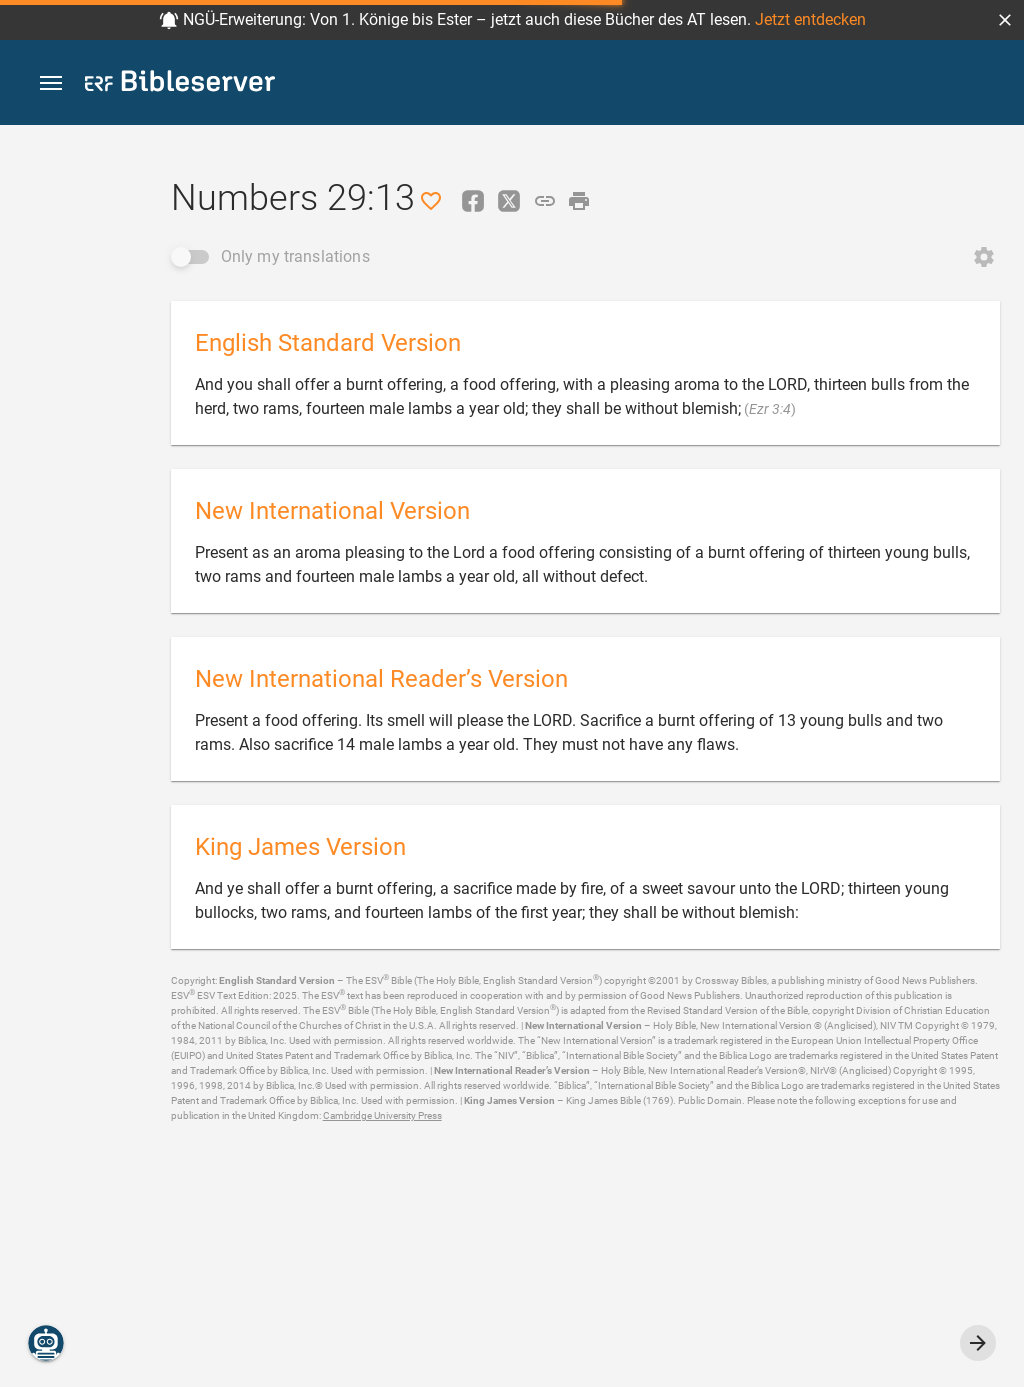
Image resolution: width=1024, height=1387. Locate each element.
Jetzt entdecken (810, 19)
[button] (1005, 20)
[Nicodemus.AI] (46, 1343)
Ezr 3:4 (770, 409)
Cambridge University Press (382, 1115)
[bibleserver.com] (180, 84)
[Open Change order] (984, 257)
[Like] (431, 201)
